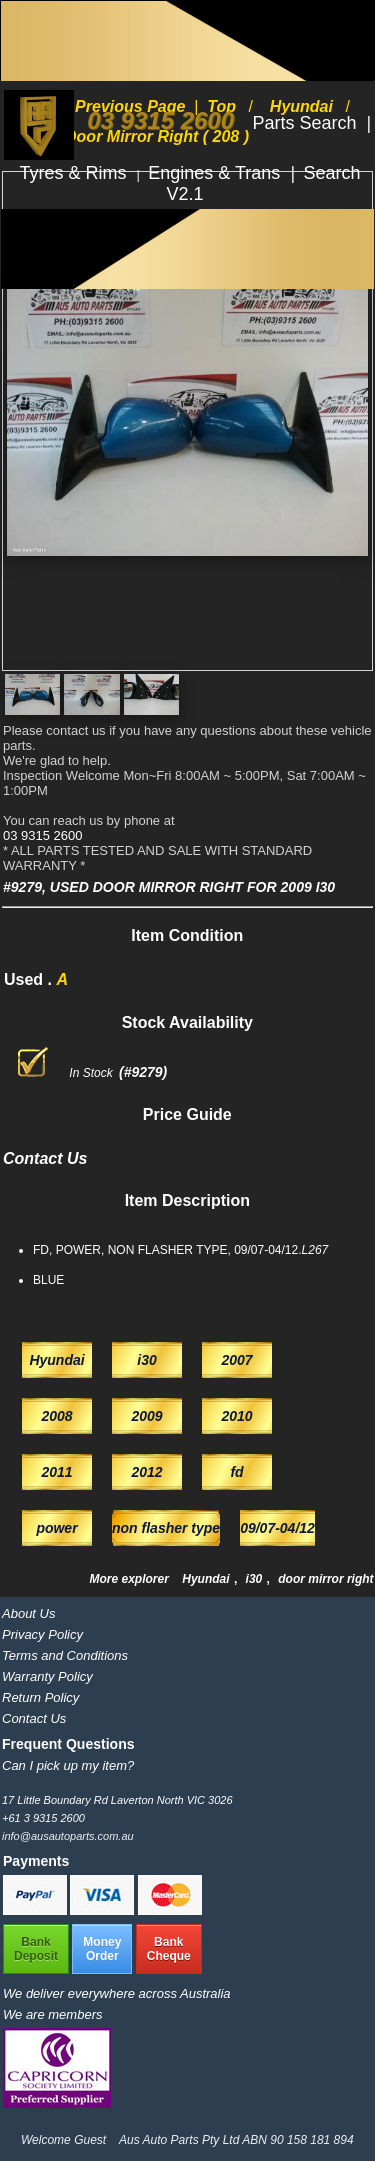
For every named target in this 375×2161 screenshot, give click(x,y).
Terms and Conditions (65, 1655)
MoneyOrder (102, 1949)
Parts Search (306, 123)
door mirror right (325, 1579)
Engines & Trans (216, 173)
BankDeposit (36, 1949)
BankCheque (169, 1949)
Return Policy (40, 1697)
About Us (28, 1613)
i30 (256, 1579)
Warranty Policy (47, 1676)
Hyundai (207, 1579)
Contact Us (34, 1718)
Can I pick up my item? (68, 1765)
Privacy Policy (42, 1634)
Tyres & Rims (76, 173)
